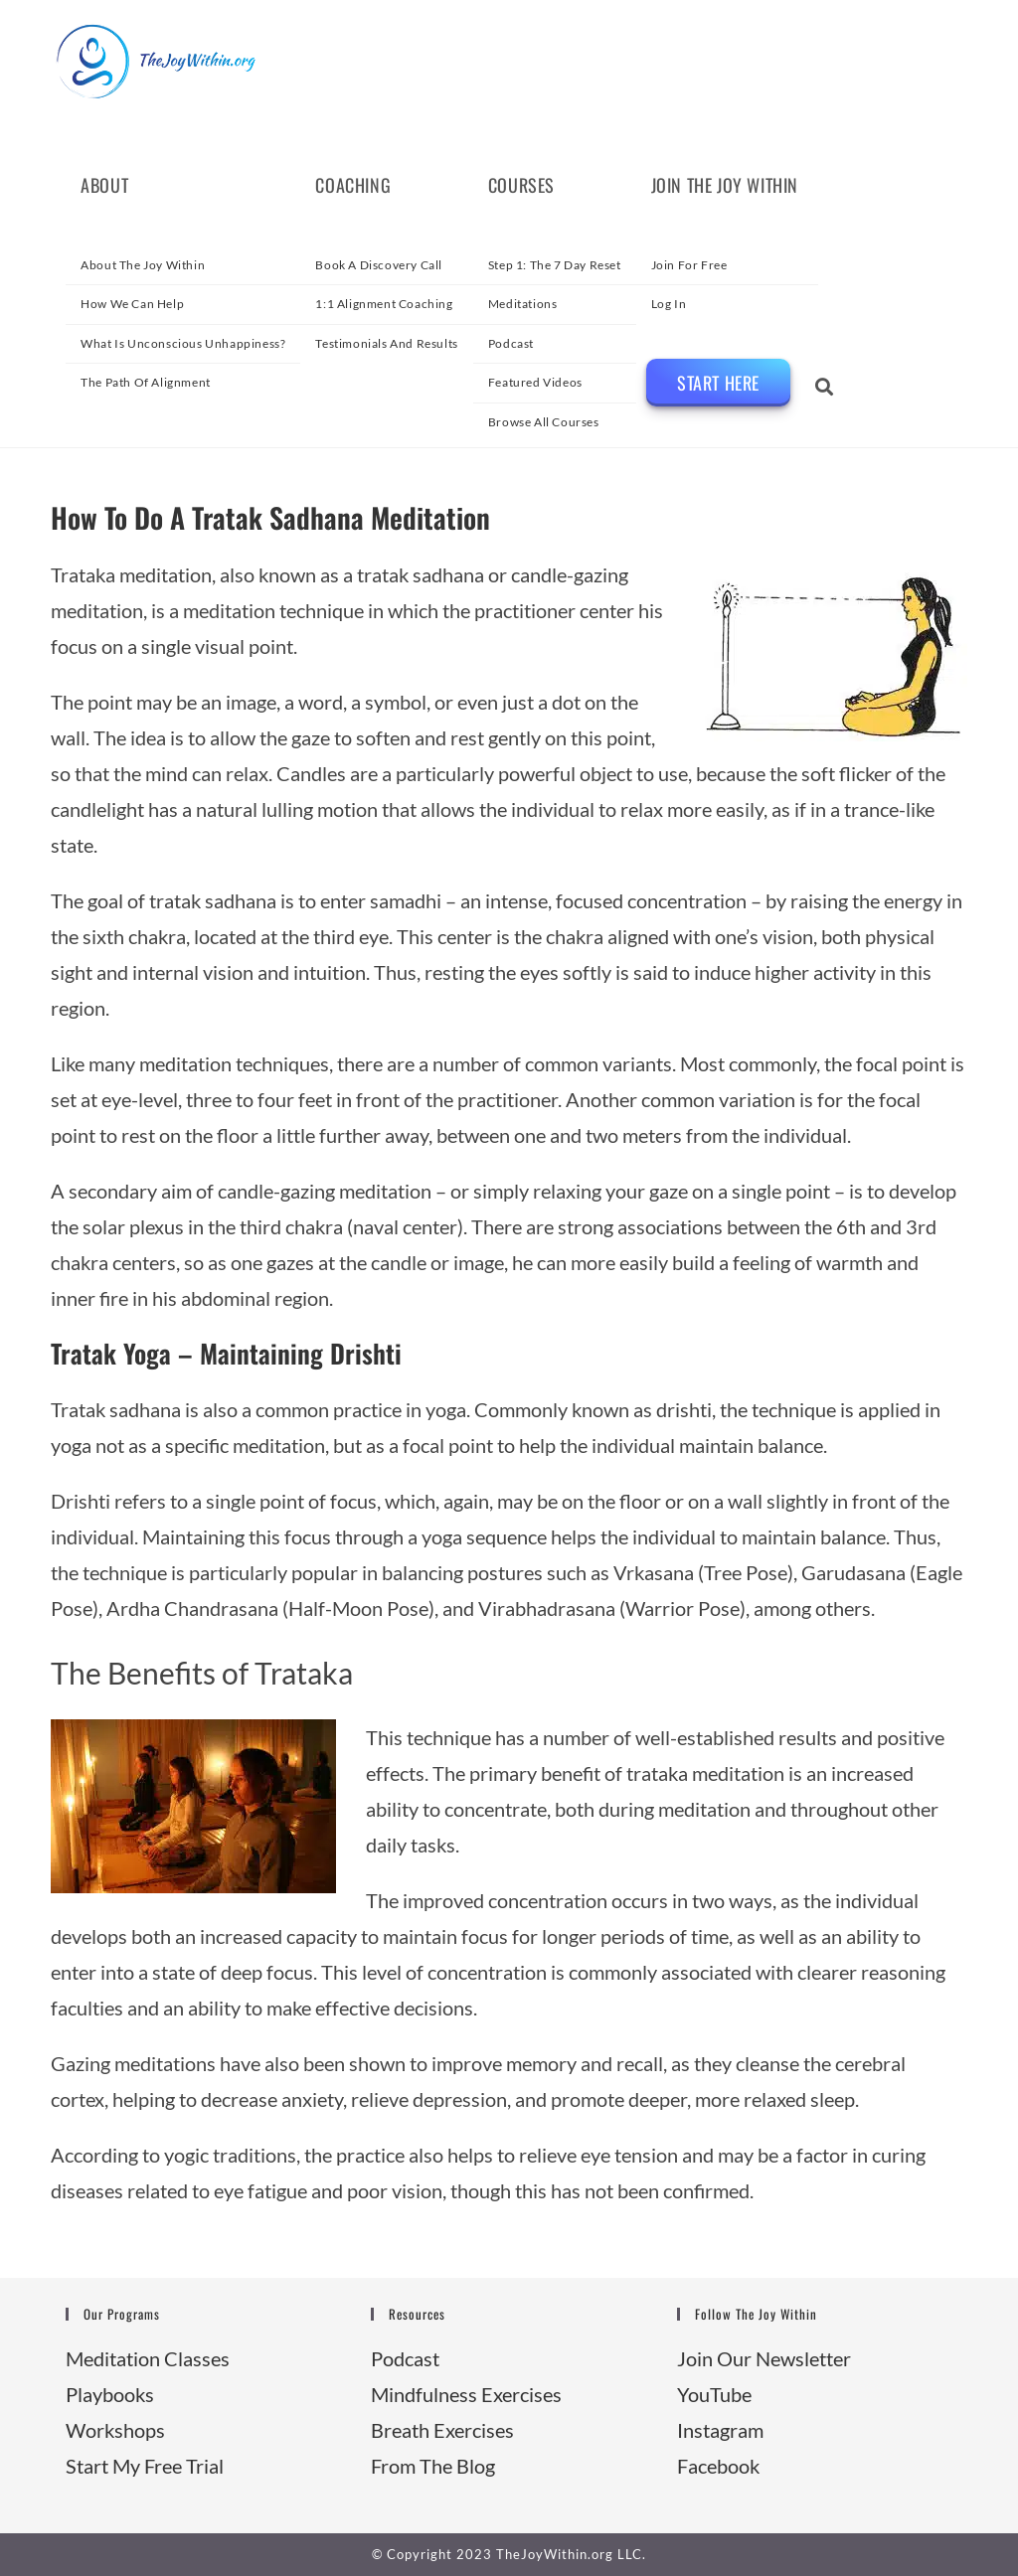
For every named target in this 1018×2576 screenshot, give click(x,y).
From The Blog (433, 2466)
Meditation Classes (148, 2358)
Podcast (405, 2358)
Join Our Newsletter (764, 2358)
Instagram (720, 2430)
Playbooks (110, 2394)
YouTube (714, 2394)
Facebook (718, 2466)
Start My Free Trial (145, 2466)
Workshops (115, 2430)
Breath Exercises (442, 2430)
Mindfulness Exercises (466, 2394)
